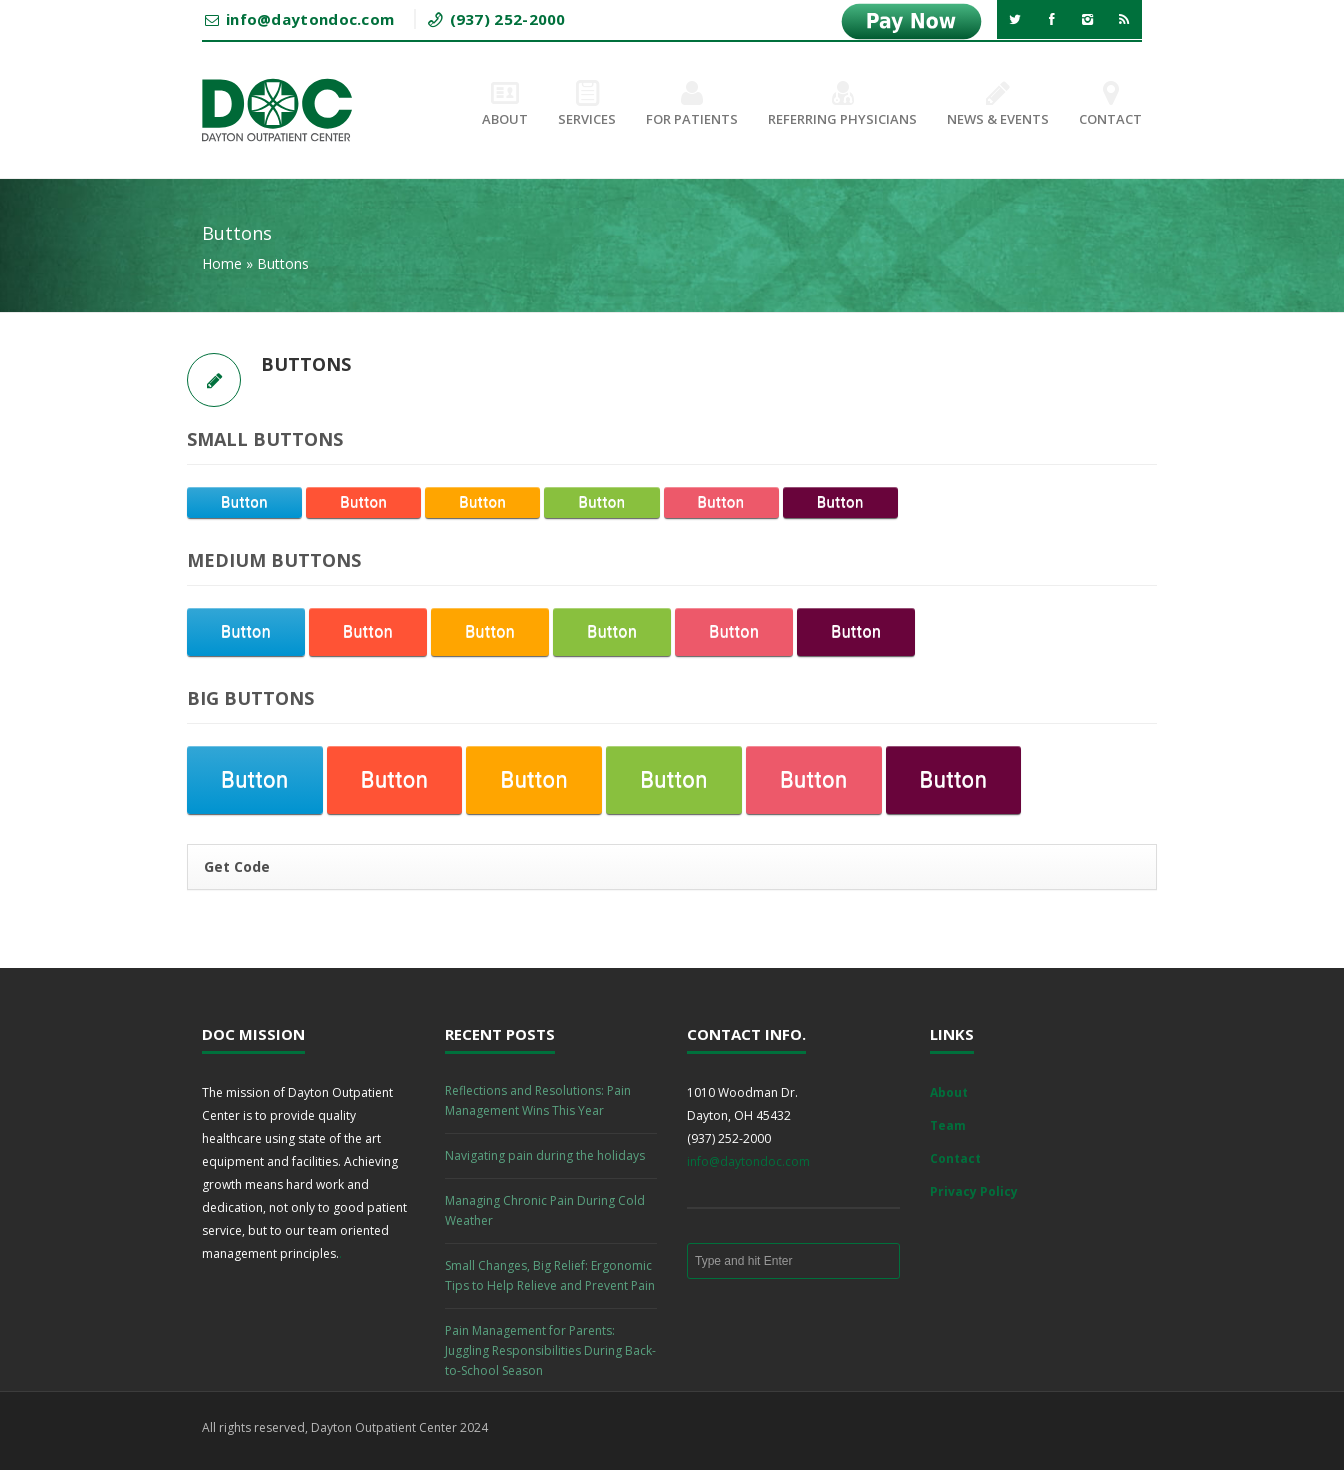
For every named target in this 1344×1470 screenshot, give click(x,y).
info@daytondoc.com (748, 1161)
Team (948, 1125)
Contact (1110, 105)
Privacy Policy (974, 1191)
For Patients (692, 105)
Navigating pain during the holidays (545, 1155)
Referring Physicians (842, 105)
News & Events (998, 105)
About (505, 105)
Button (244, 502)
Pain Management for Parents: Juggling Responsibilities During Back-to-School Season (550, 1350)
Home (222, 263)
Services (587, 105)
